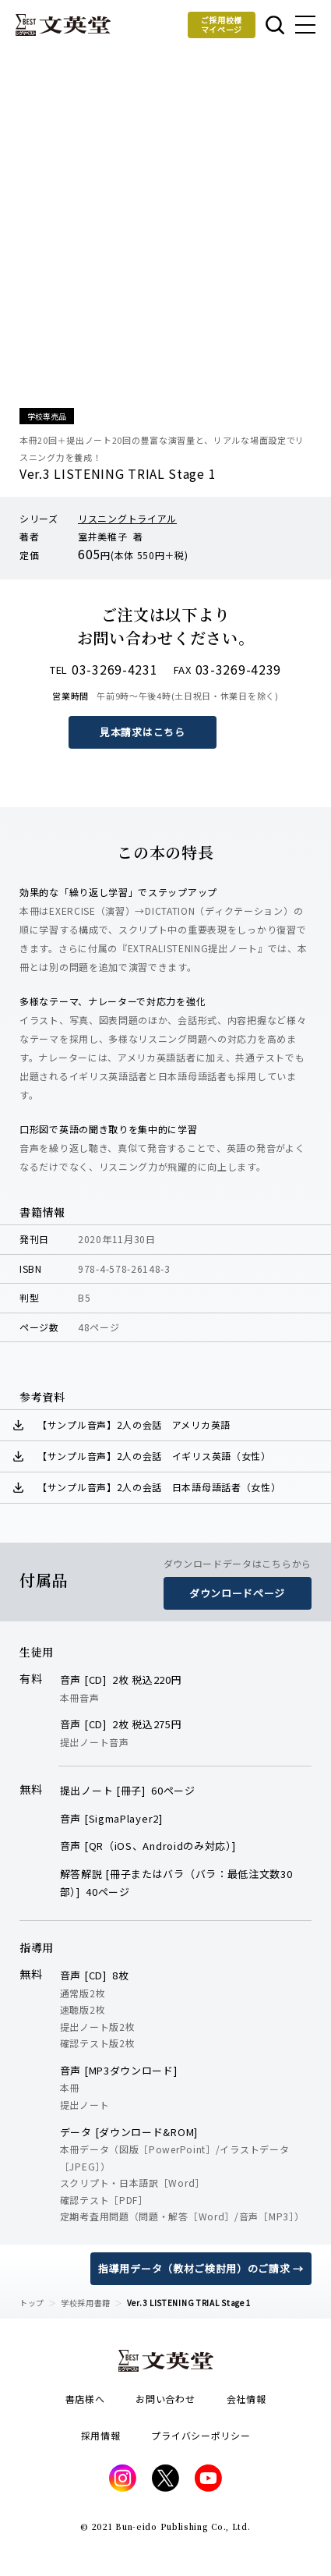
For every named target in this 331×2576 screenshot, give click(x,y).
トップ (31, 2302)
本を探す (275, 25)
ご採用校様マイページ (222, 24)
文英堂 (63, 25)
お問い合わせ (165, 2398)
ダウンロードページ (237, 1593)
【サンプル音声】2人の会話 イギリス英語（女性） (154, 1455)
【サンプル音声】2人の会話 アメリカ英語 (134, 1424)
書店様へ (85, 2398)
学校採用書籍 (86, 2302)
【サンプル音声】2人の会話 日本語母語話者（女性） (159, 1487)
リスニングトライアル (127, 518)
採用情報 (101, 2435)
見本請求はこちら (142, 732)
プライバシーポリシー (200, 2435)
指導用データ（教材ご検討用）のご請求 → (201, 2268)
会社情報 (246, 2398)
